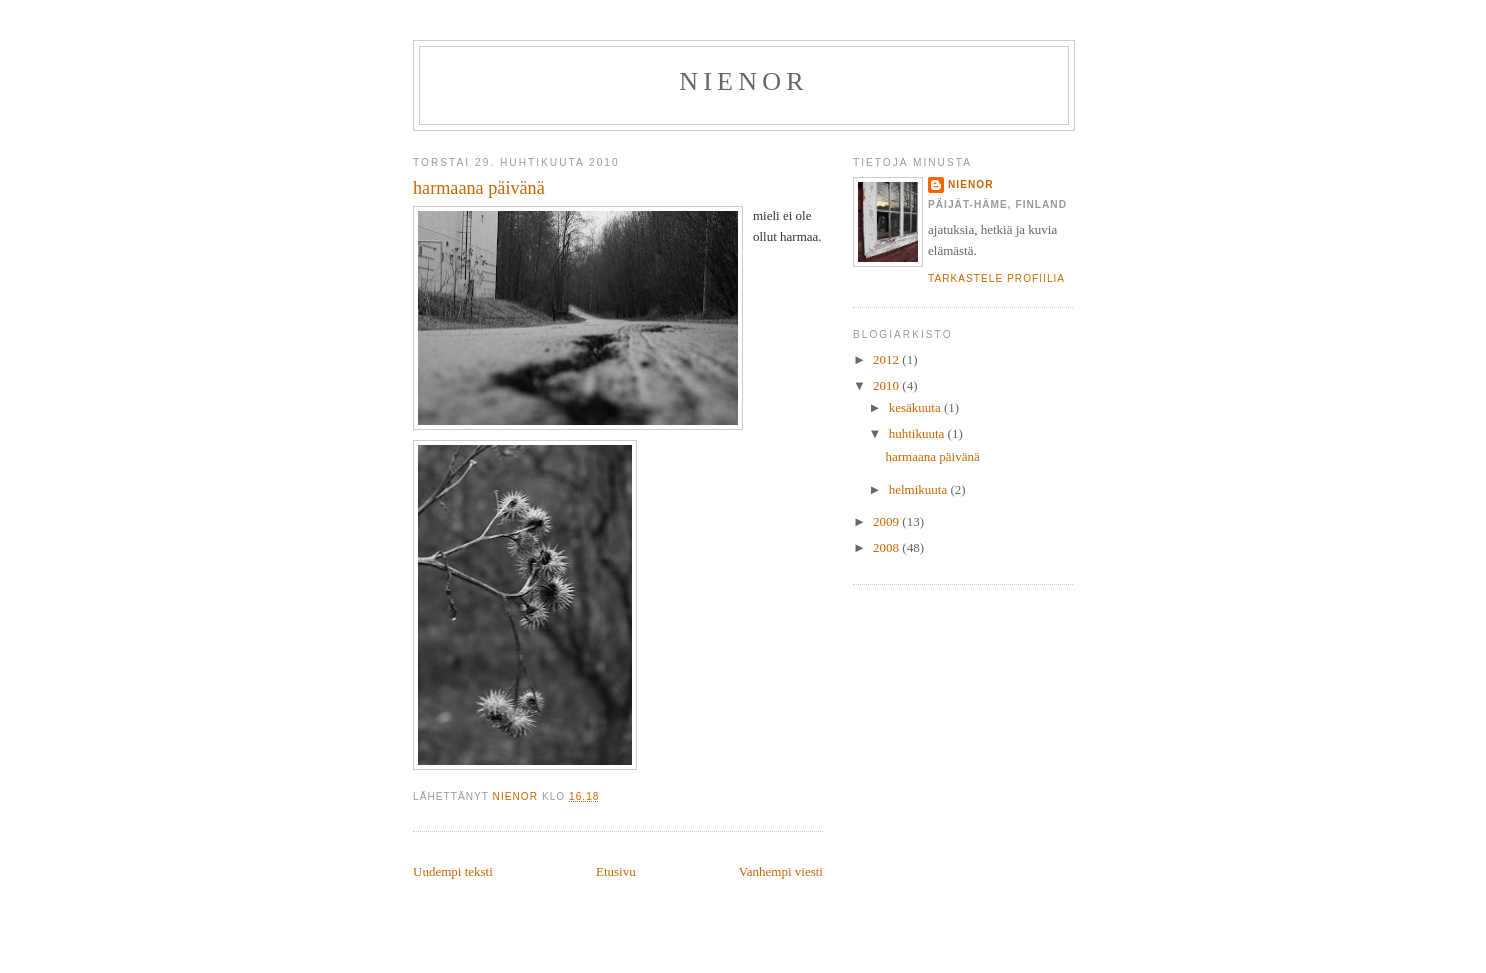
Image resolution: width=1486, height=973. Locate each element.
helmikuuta (920, 489)
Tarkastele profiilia (996, 278)
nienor (970, 184)
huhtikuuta (918, 433)
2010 (887, 385)
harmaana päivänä (932, 456)
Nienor (743, 81)
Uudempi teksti (453, 871)
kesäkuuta (916, 407)
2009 (887, 521)
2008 (887, 547)
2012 (887, 359)
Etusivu (616, 871)
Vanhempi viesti (781, 871)
